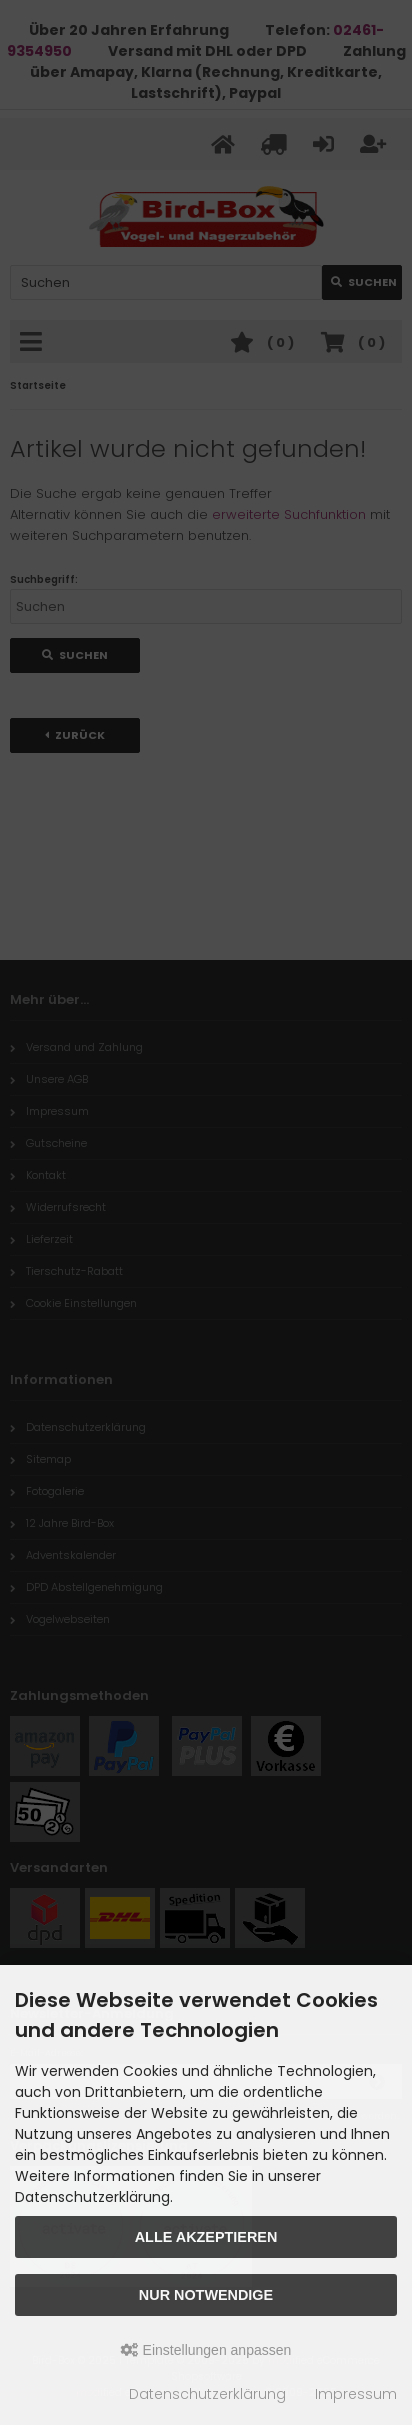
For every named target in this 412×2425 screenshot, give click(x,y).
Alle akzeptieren (206, 2237)
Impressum (356, 2394)
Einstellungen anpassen (206, 2350)
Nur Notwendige (206, 2295)
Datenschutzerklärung (207, 2394)
